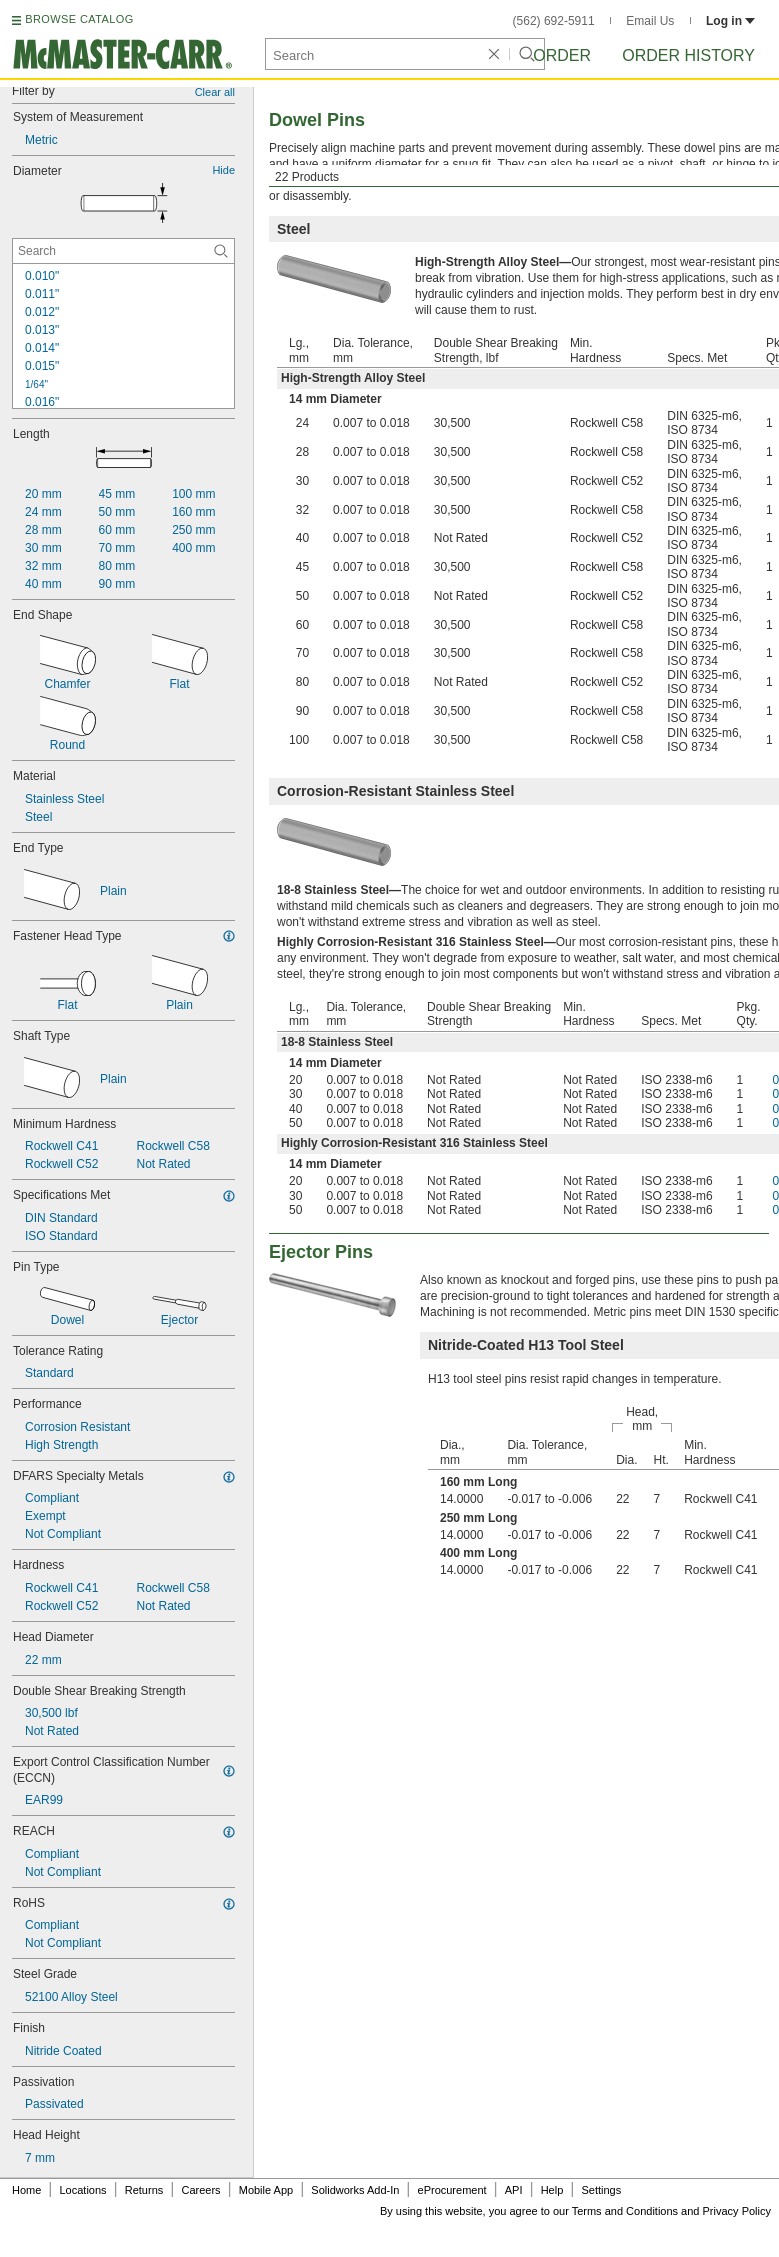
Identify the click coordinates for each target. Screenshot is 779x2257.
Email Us (650, 21)
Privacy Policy (737, 2211)
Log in (730, 21)
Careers (200, 2190)
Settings (601, 2190)
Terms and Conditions (625, 2211)
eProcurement (452, 2190)
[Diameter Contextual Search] (123, 251)
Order (562, 55)
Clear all (215, 92)
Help (552, 2190)
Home (26, 2190)
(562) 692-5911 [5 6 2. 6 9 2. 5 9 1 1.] (554, 21)
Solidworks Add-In (355, 2190)
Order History (688, 55)
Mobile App (266, 2190)
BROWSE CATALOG (79, 19)
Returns (144, 2190)
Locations (83, 2190)
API (514, 2190)
